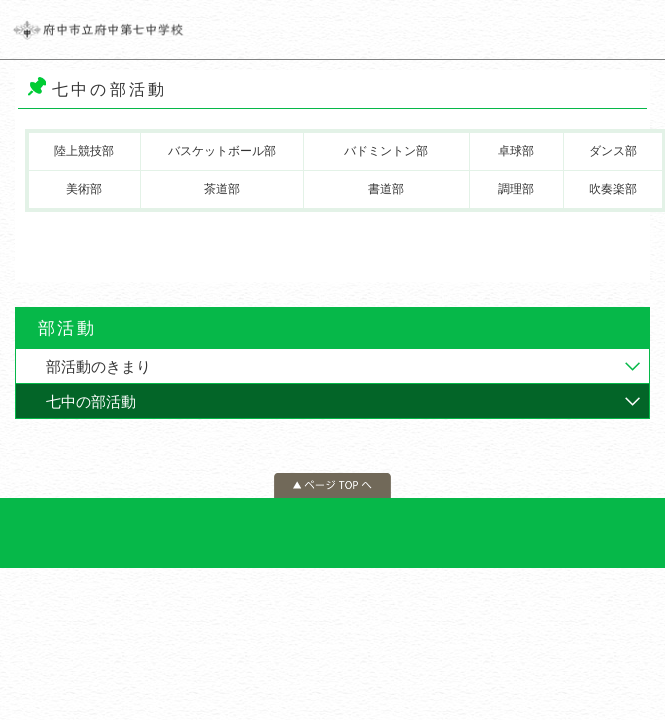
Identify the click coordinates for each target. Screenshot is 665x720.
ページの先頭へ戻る (332, 485)
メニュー (635, 30)
